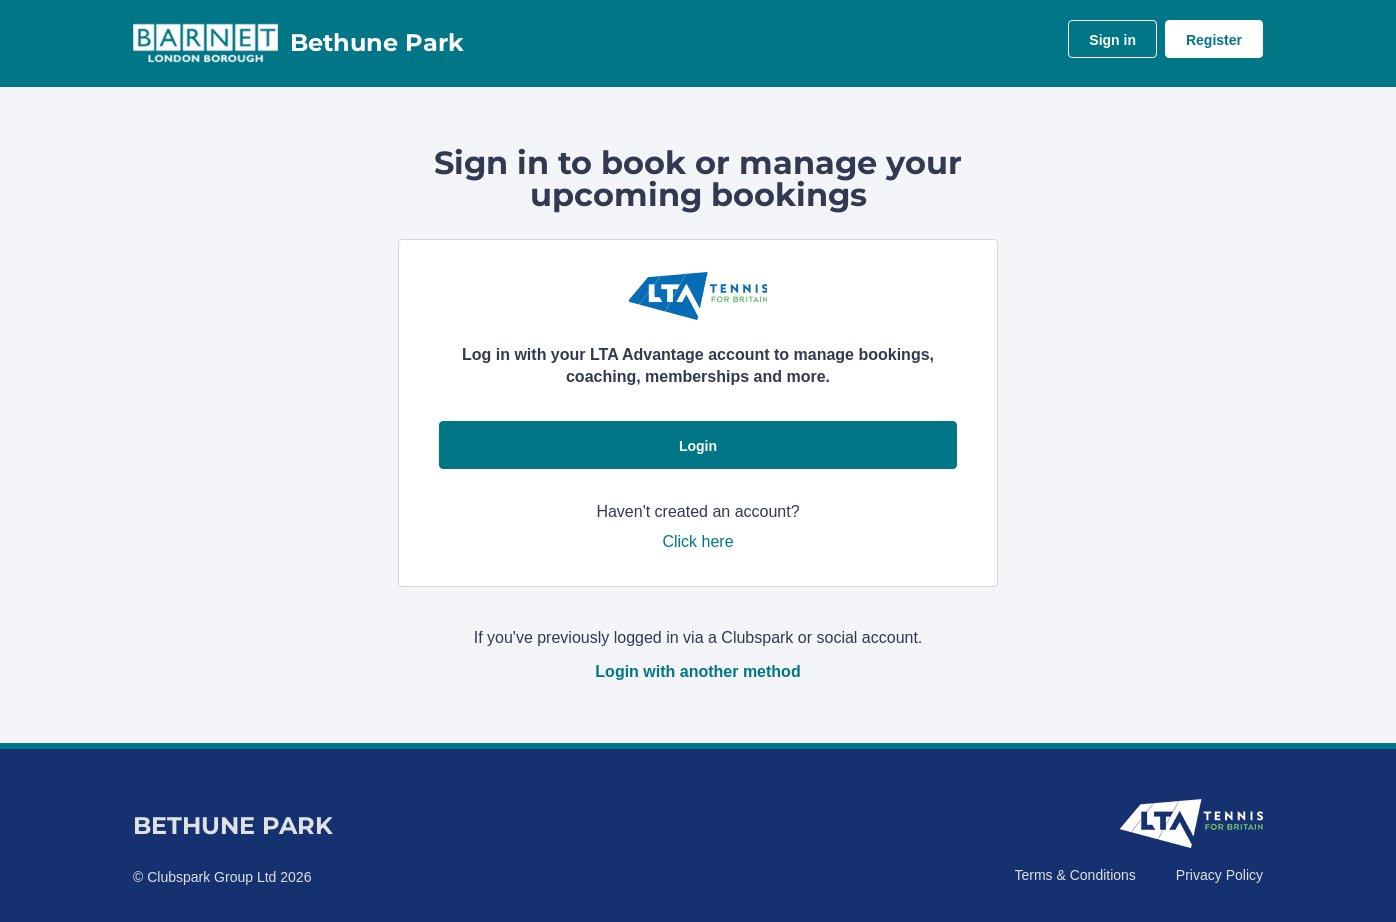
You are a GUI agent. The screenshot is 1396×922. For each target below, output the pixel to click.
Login (698, 446)
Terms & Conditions (1074, 875)
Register (1214, 40)
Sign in (1112, 40)
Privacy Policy (1219, 875)
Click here (697, 541)
